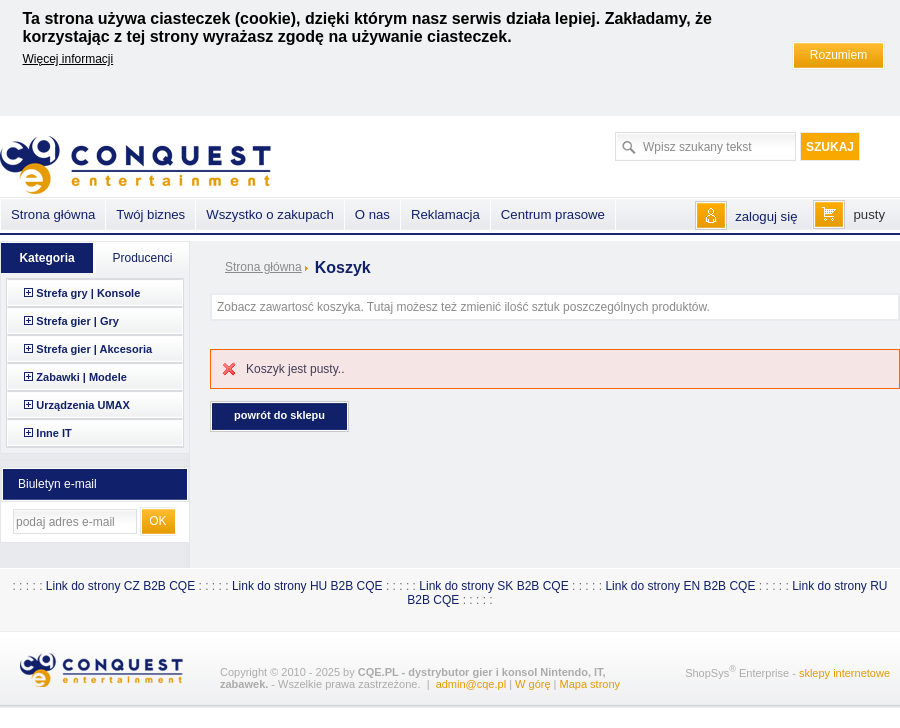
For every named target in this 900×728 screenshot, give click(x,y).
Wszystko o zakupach (270, 214)
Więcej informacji (68, 59)
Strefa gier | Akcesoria (94, 349)
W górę (532, 684)
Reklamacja (445, 214)
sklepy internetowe (844, 673)
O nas (372, 214)
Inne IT (53, 433)
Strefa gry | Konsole (88, 293)
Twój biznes (150, 214)
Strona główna (263, 267)
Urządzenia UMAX (83, 405)
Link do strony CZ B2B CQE (120, 586)
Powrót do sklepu (279, 415)
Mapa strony (590, 684)
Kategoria (46, 258)
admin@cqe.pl (471, 684)
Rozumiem (838, 55)
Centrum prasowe (553, 214)
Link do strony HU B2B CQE (307, 586)
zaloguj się (766, 216)
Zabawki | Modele (81, 377)
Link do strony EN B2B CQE (680, 586)
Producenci (142, 258)
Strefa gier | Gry (77, 321)
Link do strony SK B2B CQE (493, 586)
